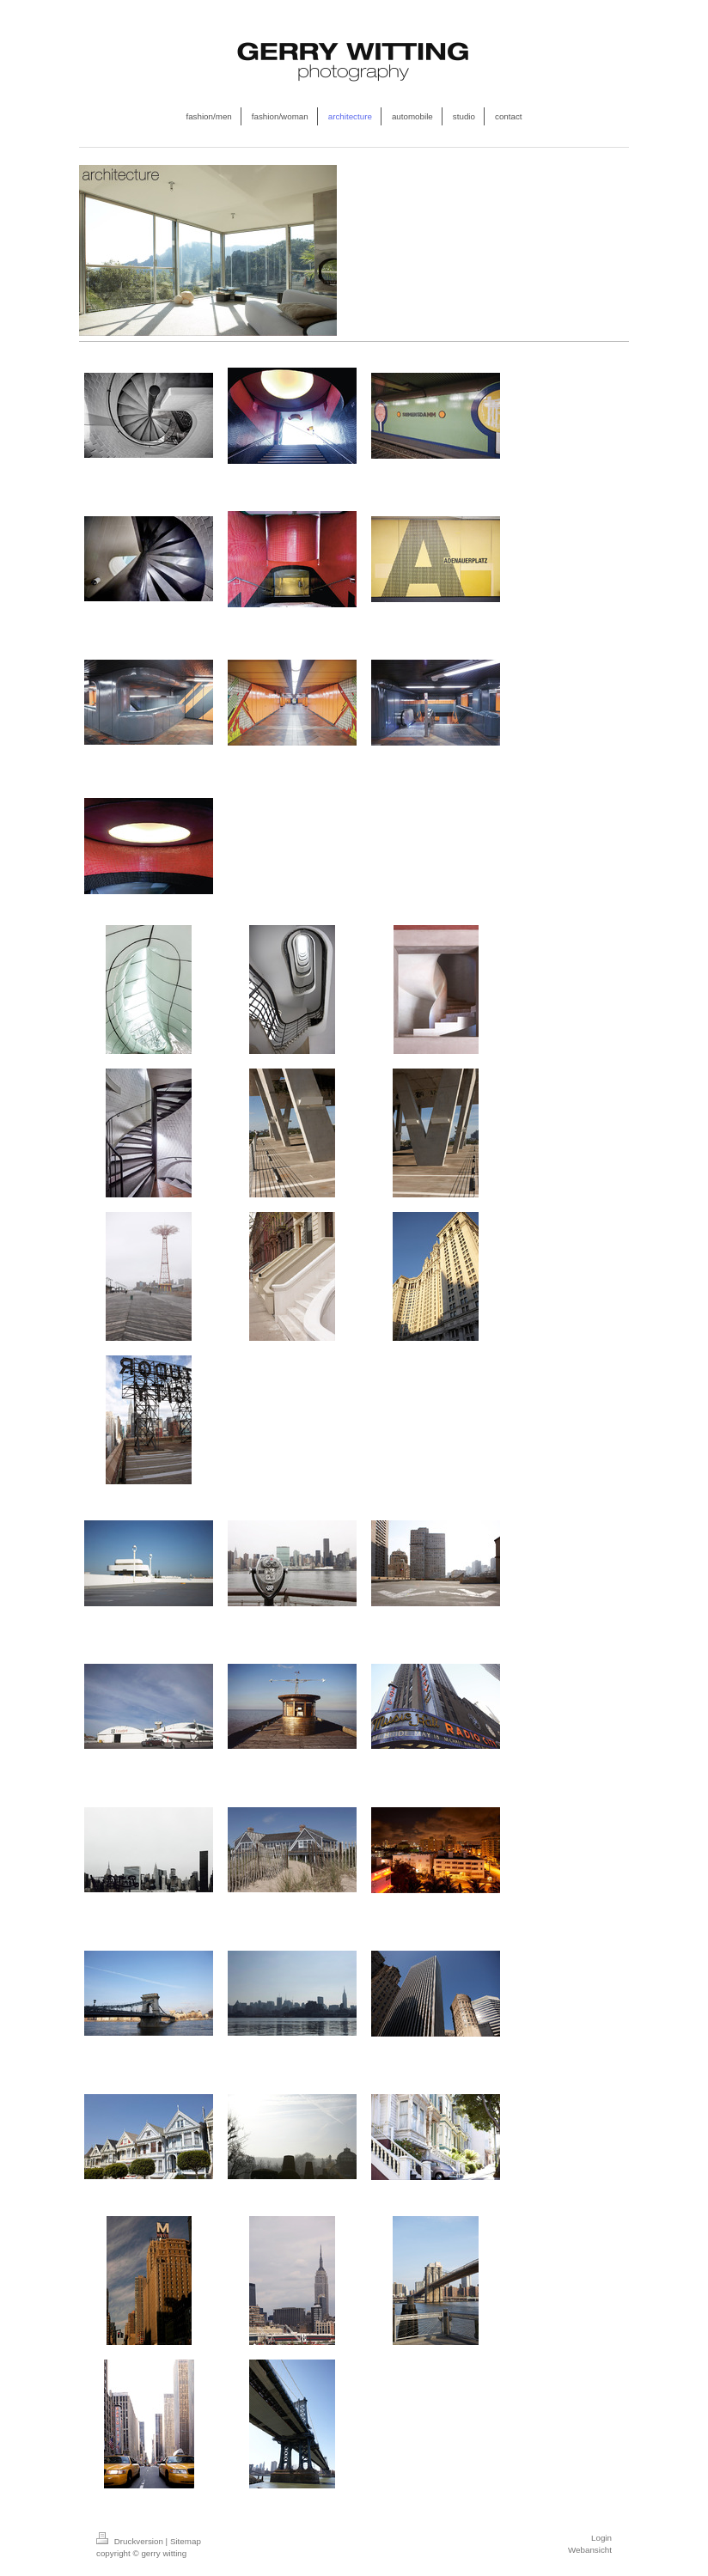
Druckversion (131, 2541)
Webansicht (590, 2550)
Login (601, 2538)
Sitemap (185, 2541)
